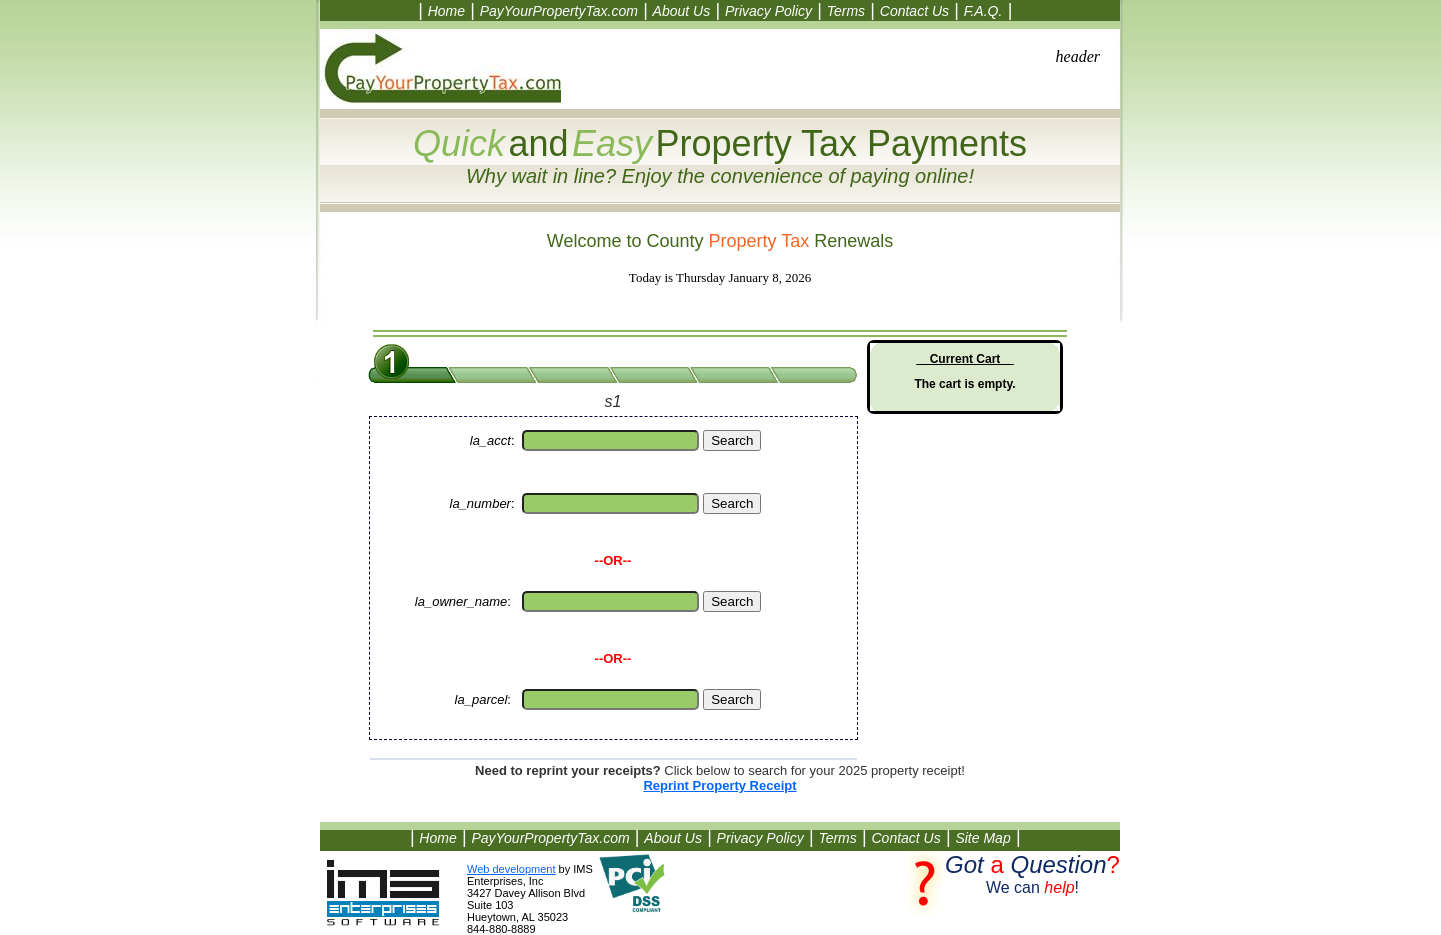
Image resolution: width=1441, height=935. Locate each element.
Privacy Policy (768, 11)
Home (446, 11)
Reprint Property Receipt (719, 785)
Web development (511, 869)
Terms (846, 11)
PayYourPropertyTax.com (559, 11)
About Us (682, 11)
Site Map (982, 838)
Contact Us (914, 11)
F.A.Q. (983, 11)
